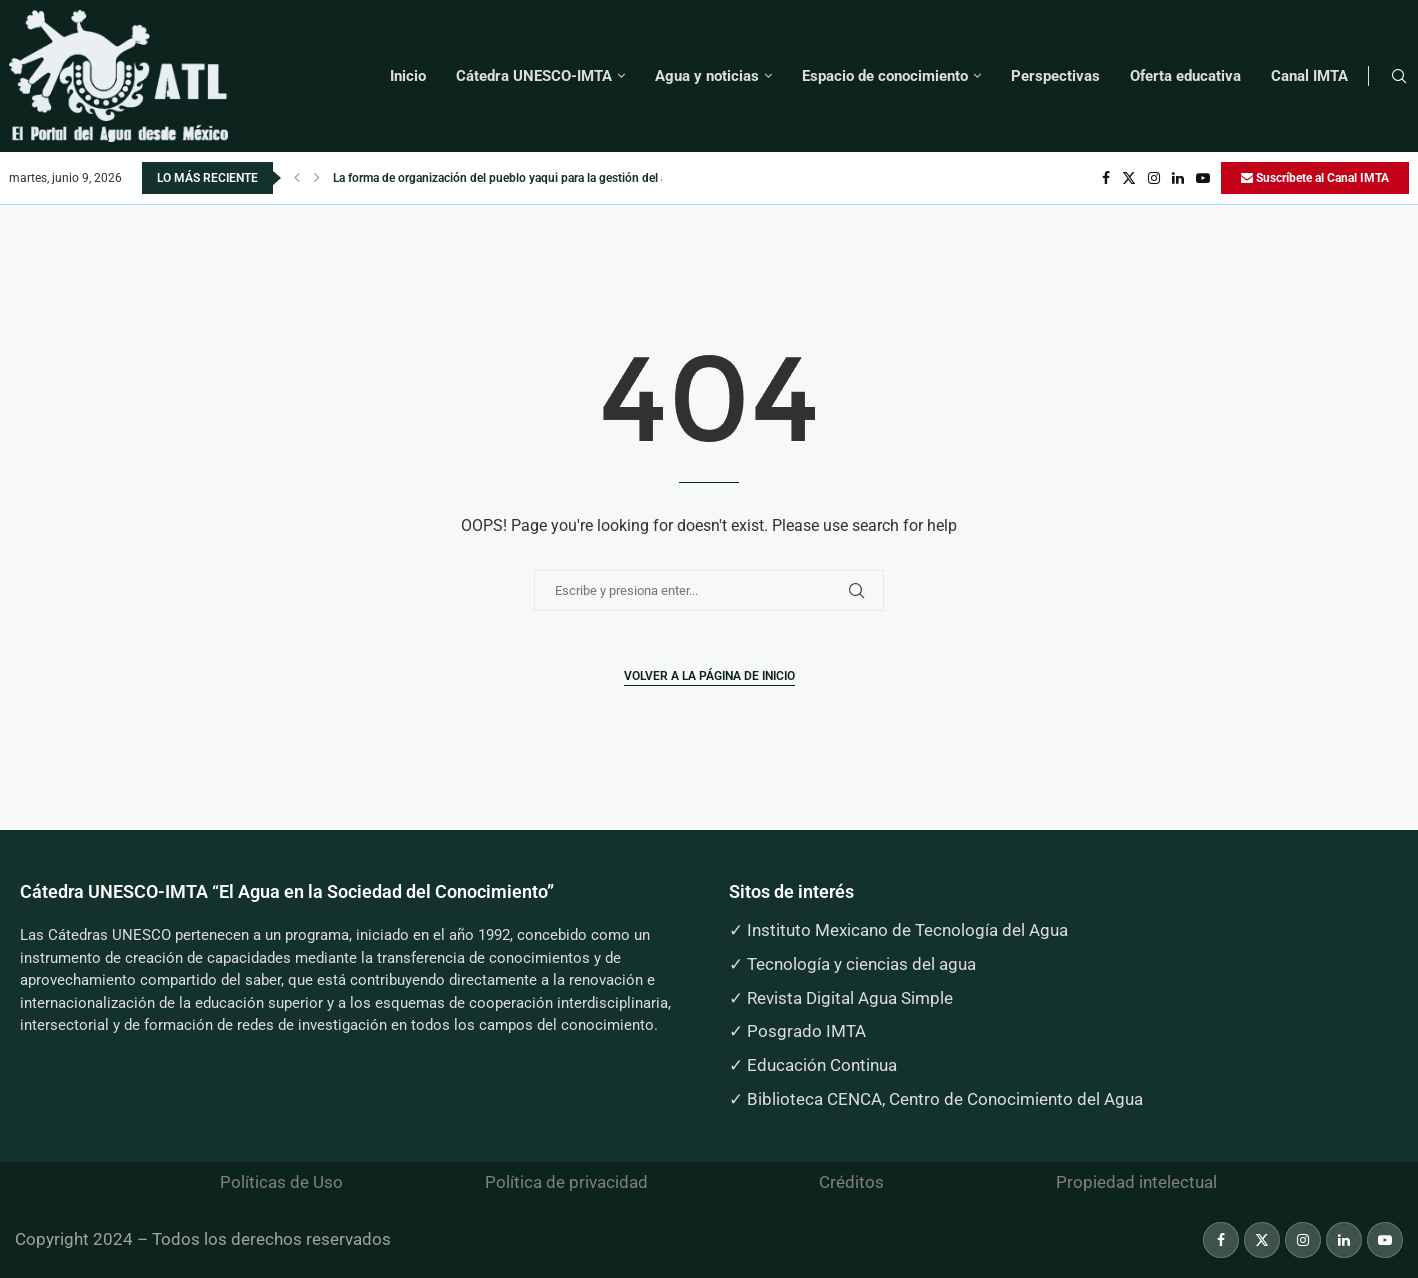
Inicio (408, 76)
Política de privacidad (566, 1182)
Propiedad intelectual (1136, 1182)
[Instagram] (1154, 178)
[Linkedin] (1178, 178)
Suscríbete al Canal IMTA (1315, 178)
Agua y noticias (707, 76)
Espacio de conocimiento (885, 76)
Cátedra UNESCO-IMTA (534, 76)
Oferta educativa (1185, 76)
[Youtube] (1203, 178)
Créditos (851, 1182)
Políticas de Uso (281, 1182)
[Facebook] (1106, 178)
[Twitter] (1129, 178)
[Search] (1399, 77)
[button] (297, 178)
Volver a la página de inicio (709, 676)
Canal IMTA (1309, 76)
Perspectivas (1055, 76)
